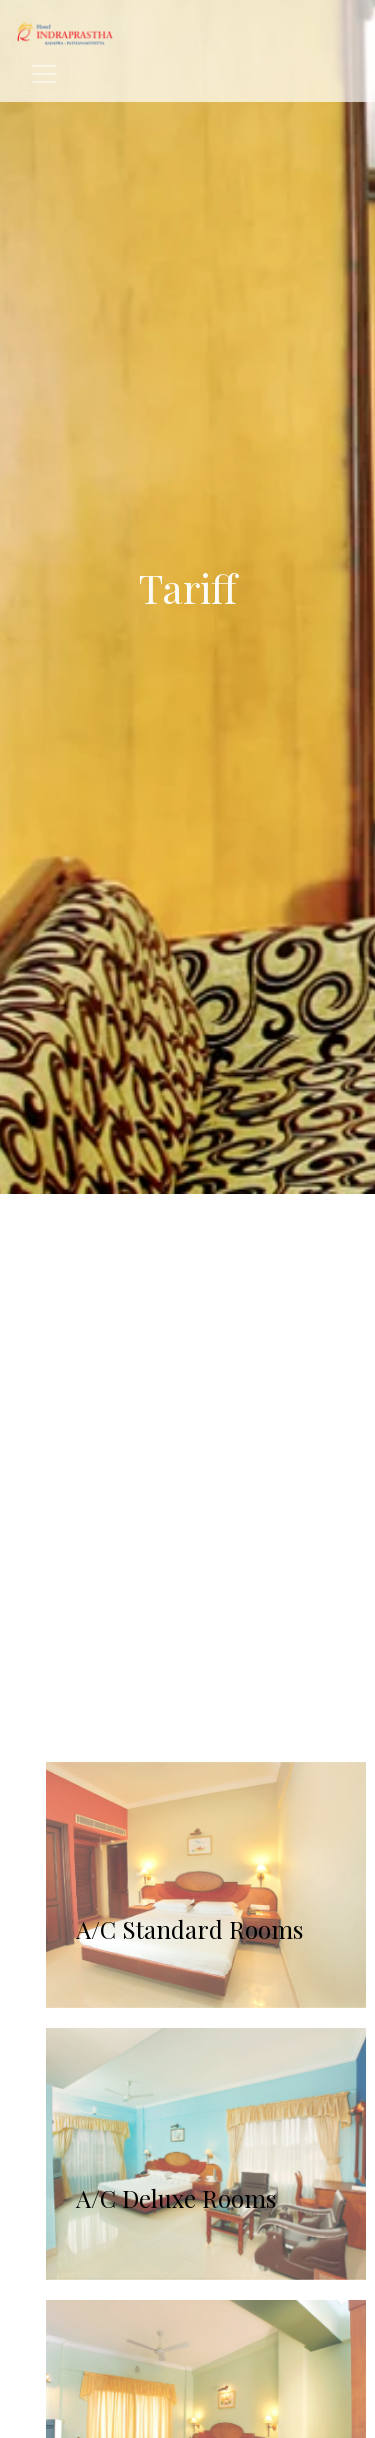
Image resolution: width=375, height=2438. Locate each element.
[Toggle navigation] (44, 74)
